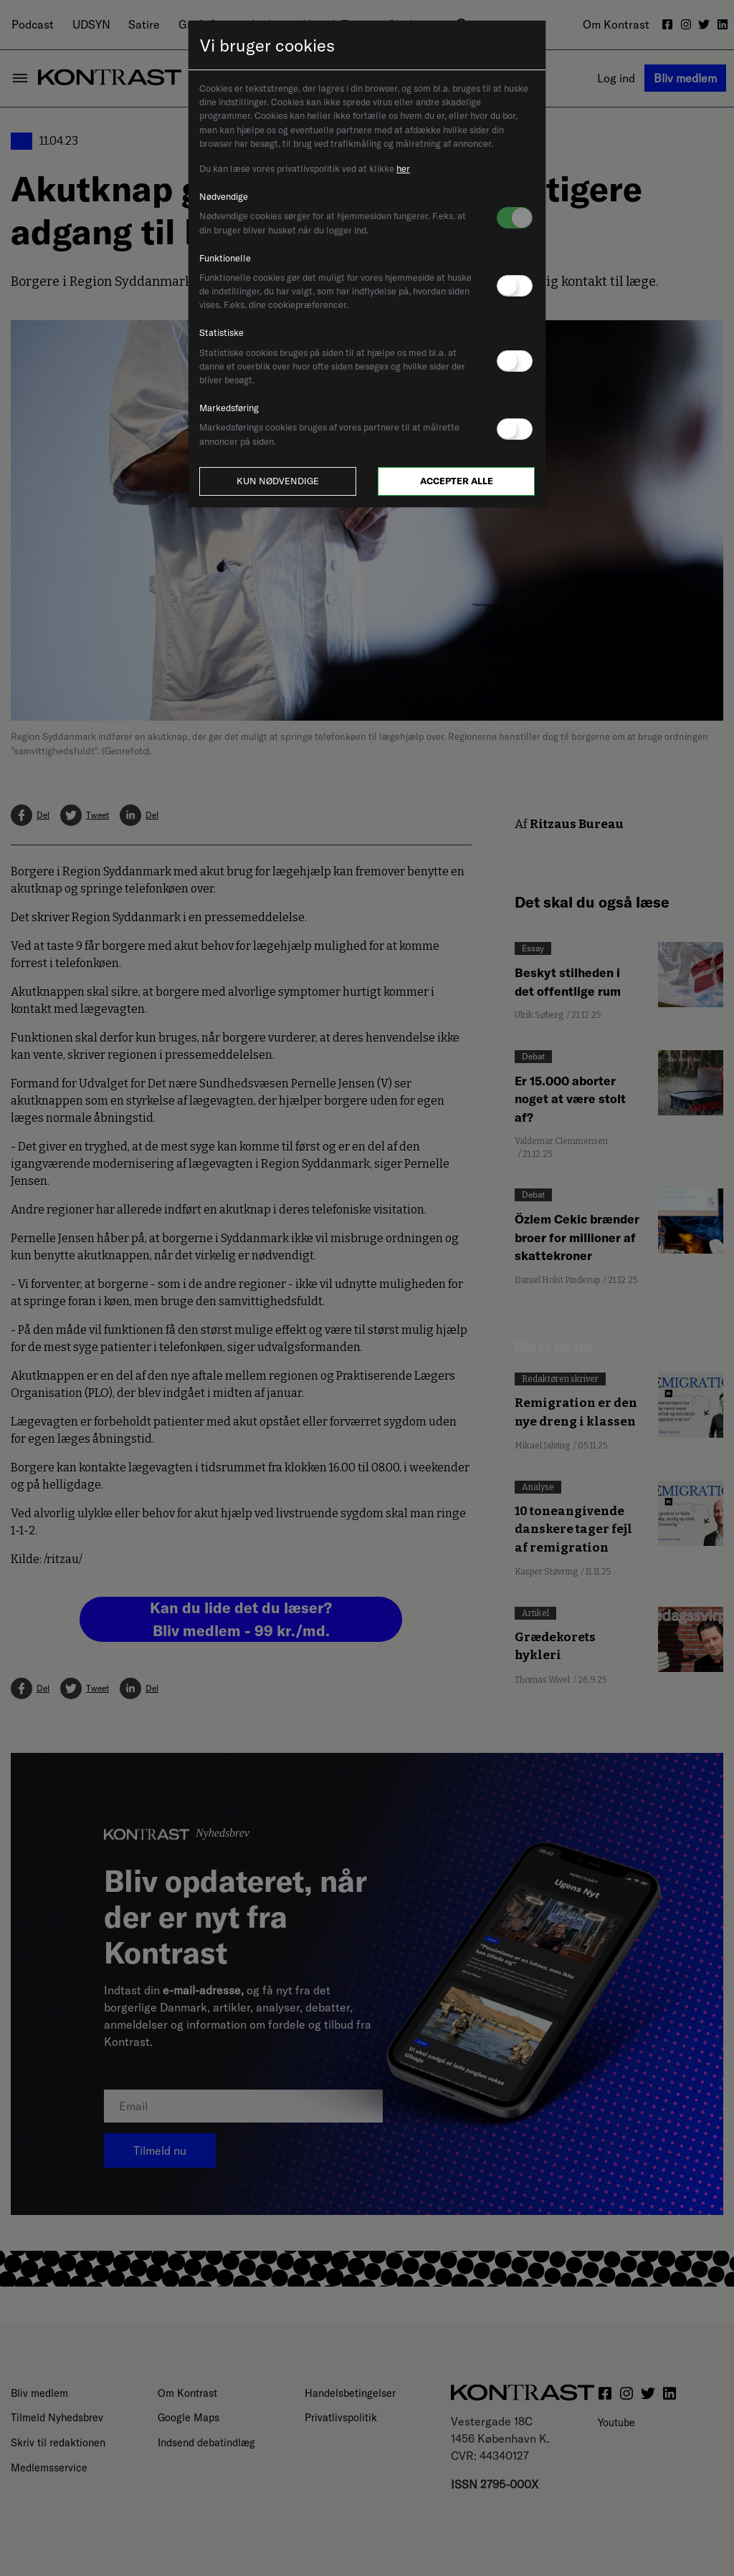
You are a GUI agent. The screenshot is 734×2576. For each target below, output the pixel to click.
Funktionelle (225, 258)
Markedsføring (229, 407)
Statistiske (221, 332)
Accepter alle (456, 480)
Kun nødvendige (278, 480)
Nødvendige (223, 196)
